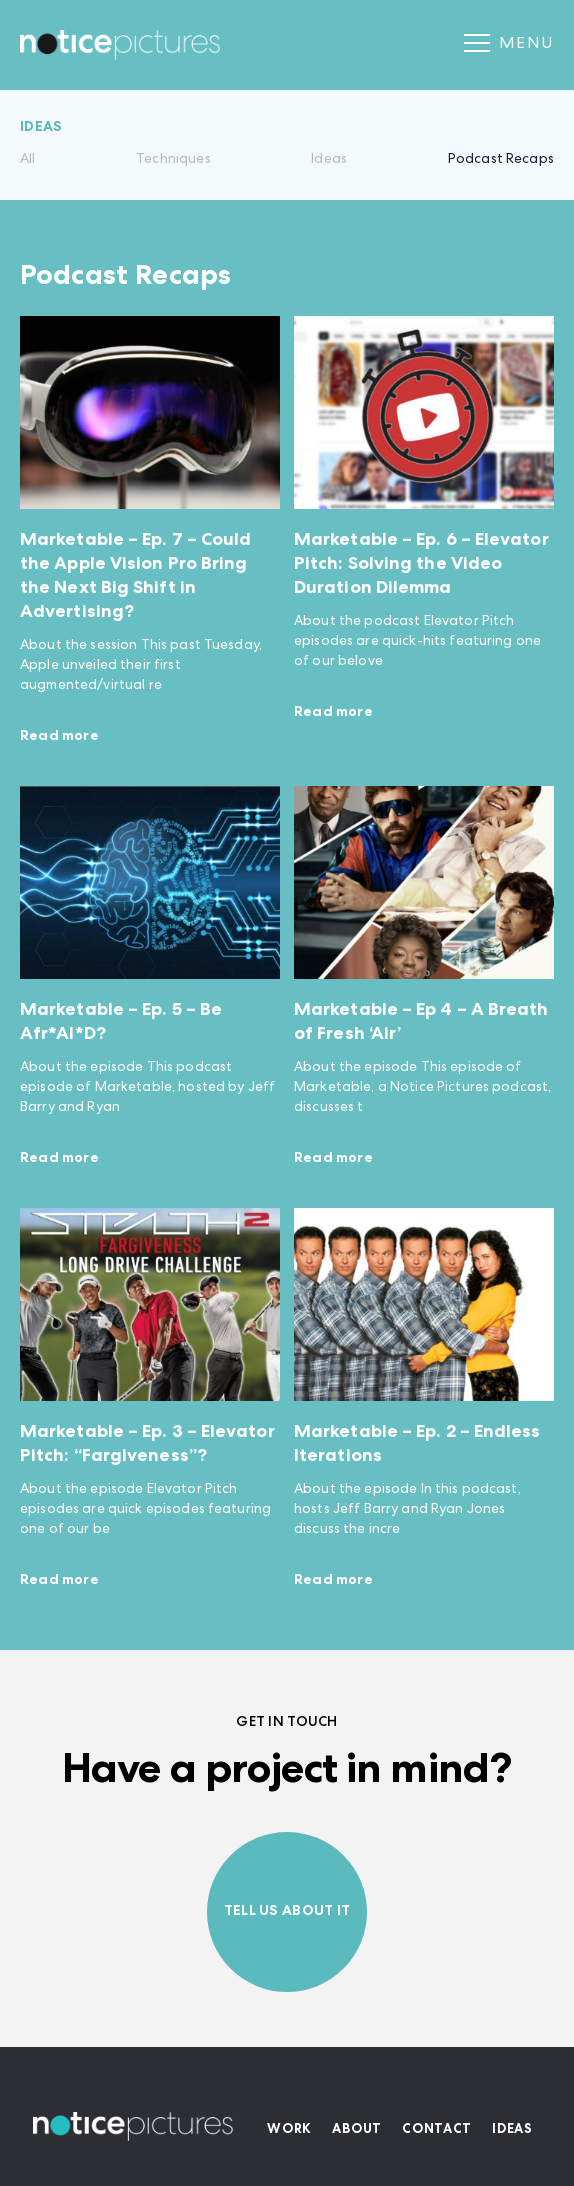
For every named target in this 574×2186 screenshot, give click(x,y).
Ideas (329, 160)
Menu (509, 45)
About (357, 2130)
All (27, 160)
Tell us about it (287, 1912)
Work (289, 2130)
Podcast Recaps (501, 160)
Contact (437, 2130)
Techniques (173, 160)
